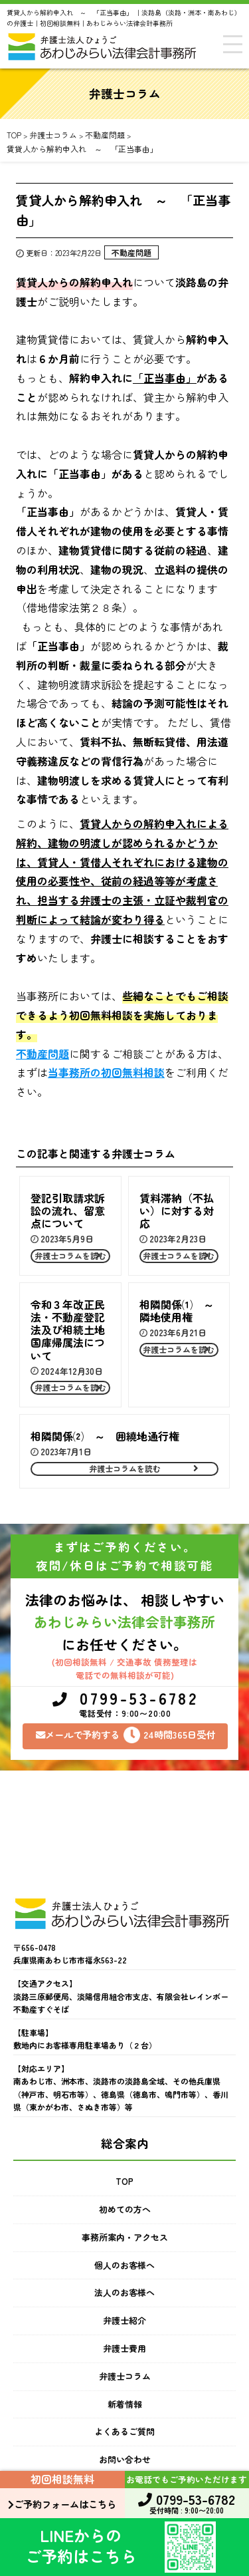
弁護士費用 (124, 2348)
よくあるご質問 (124, 2431)
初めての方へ (125, 2209)
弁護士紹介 (124, 2320)
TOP (124, 2181)
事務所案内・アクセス (125, 2237)
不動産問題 (131, 252)
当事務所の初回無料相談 (106, 1072)
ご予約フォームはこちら (62, 2504)
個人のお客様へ (124, 2265)
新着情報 (125, 2404)
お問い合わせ (125, 2459)
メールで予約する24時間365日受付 (125, 1735)
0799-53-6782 (125, 1705)
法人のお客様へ (124, 2292)
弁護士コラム (125, 2376)
